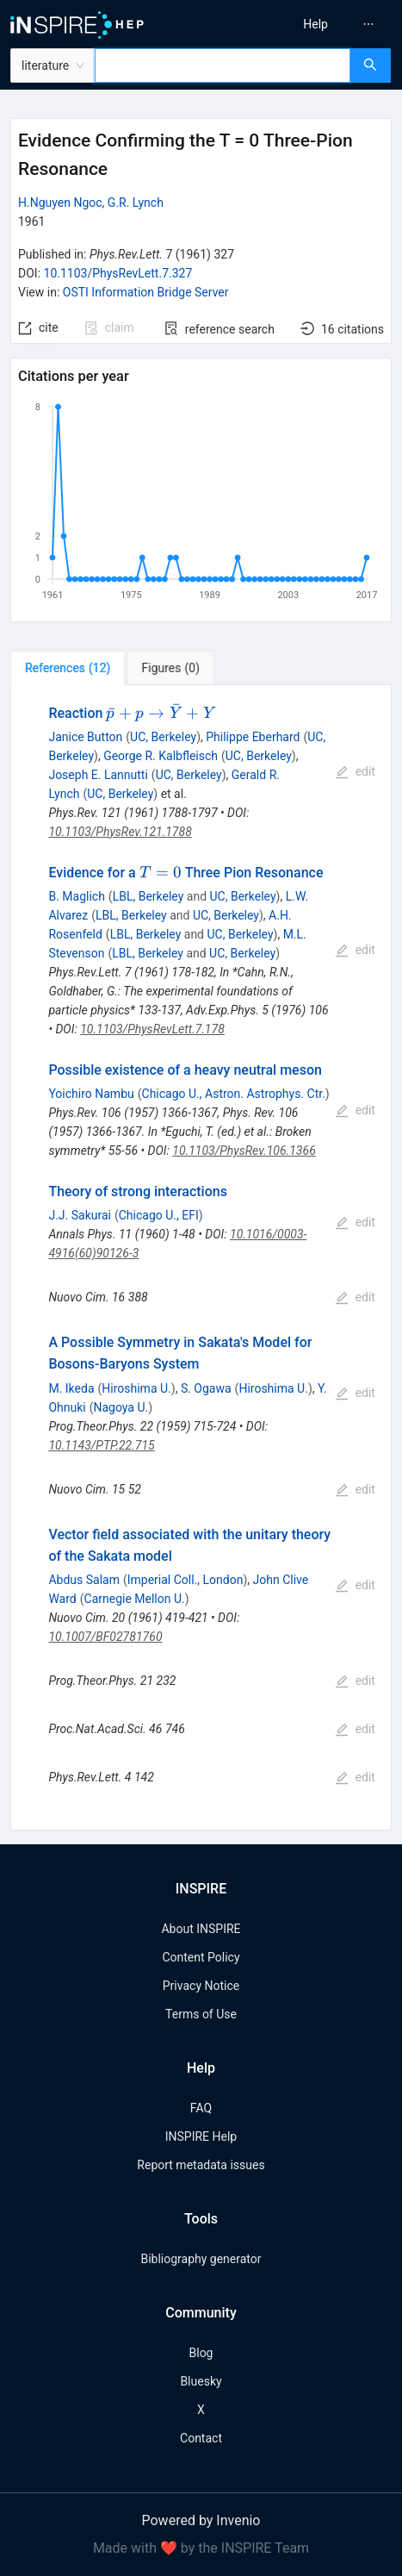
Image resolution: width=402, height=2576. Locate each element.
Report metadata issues (200, 2165)
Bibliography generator (200, 2259)
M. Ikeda (71, 1388)
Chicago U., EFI (159, 1215)
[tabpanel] (201, 1258)
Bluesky (200, 2381)
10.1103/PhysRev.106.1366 (244, 1150)
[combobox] (222, 65)
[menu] (306, 24)
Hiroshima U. (136, 1388)
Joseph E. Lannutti (97, 775)
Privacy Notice (201, 1986)
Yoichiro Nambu (90, 1094)
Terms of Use (201, 2014)
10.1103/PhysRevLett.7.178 (152, 1029)
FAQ (201, 2108)
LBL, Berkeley (148, 896)
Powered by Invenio (201, 2520)
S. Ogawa (206, 1388)
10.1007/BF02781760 (105, 1637)
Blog (201, 2353)
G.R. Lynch (136, 202)
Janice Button (85, 737)
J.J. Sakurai (79, 1215)
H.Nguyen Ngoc (60, 202)
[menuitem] (315, 24)
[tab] (67, 667)
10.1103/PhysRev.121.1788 (119, 832)
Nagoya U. (121, 1407)
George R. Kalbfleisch (160, 756)
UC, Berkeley (163, 737)
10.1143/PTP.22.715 (101, 1445)
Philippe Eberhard (253, 737)
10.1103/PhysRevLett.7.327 (118, 273)
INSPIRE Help (201, 2136)
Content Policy (200, 1957)
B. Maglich (76, 896)
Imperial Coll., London (185, 1580)
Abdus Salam (84, 1580)
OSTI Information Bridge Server (146, 292)
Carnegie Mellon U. (134, 1599)
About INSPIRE (200, 1929)
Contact (201, 2438)
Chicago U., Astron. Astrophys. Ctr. (233, 1094)
